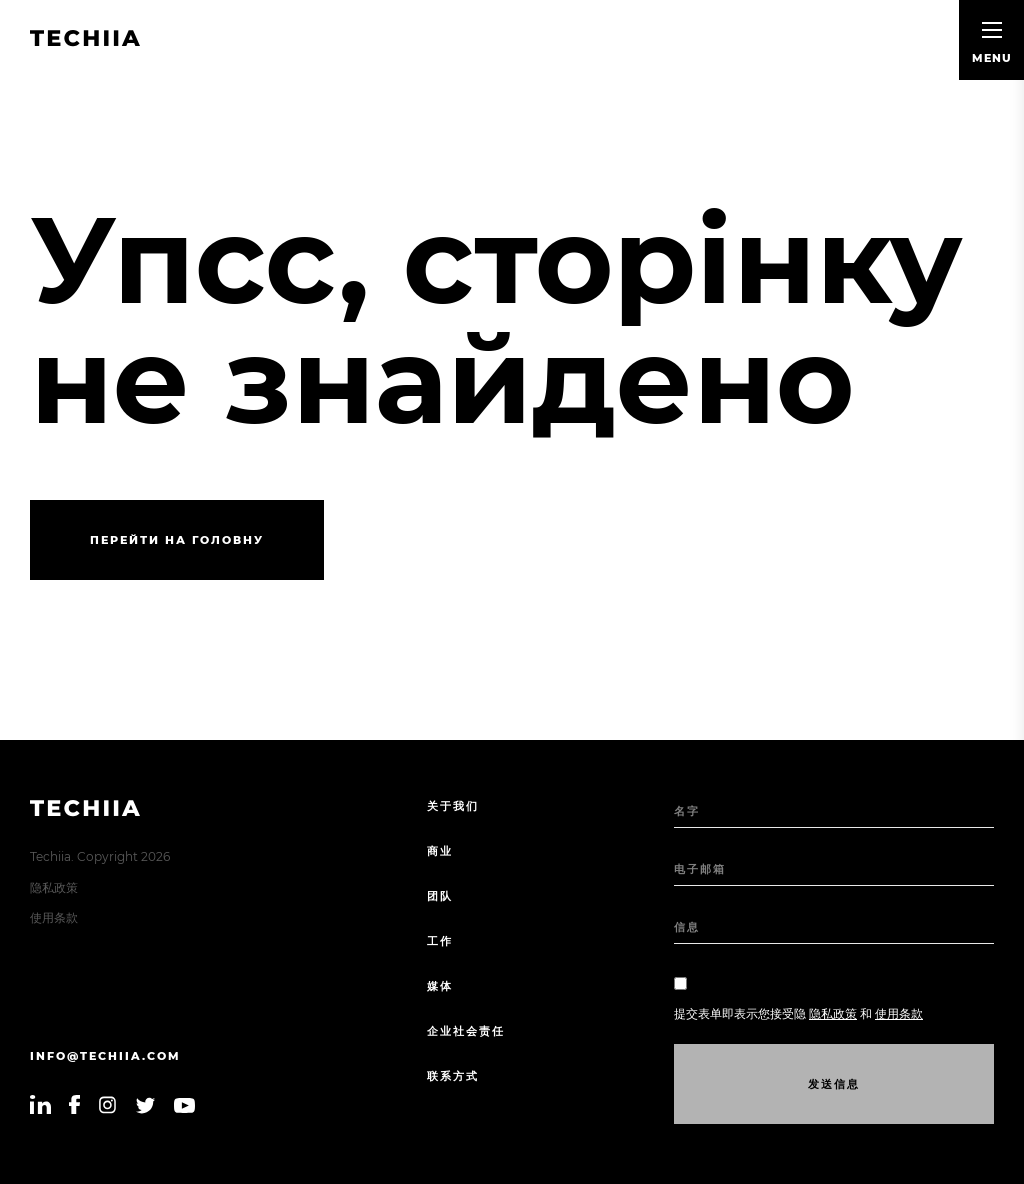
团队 (440, 896)
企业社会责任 (466, 1031)
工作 (440, 941)
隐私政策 (54, 887)
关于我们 (453, 806)
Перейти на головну (177, 540)
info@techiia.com (105, 1056)
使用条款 (54, 917)
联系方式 (453, 1076)
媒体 (440, 986)
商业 (440, 851)
